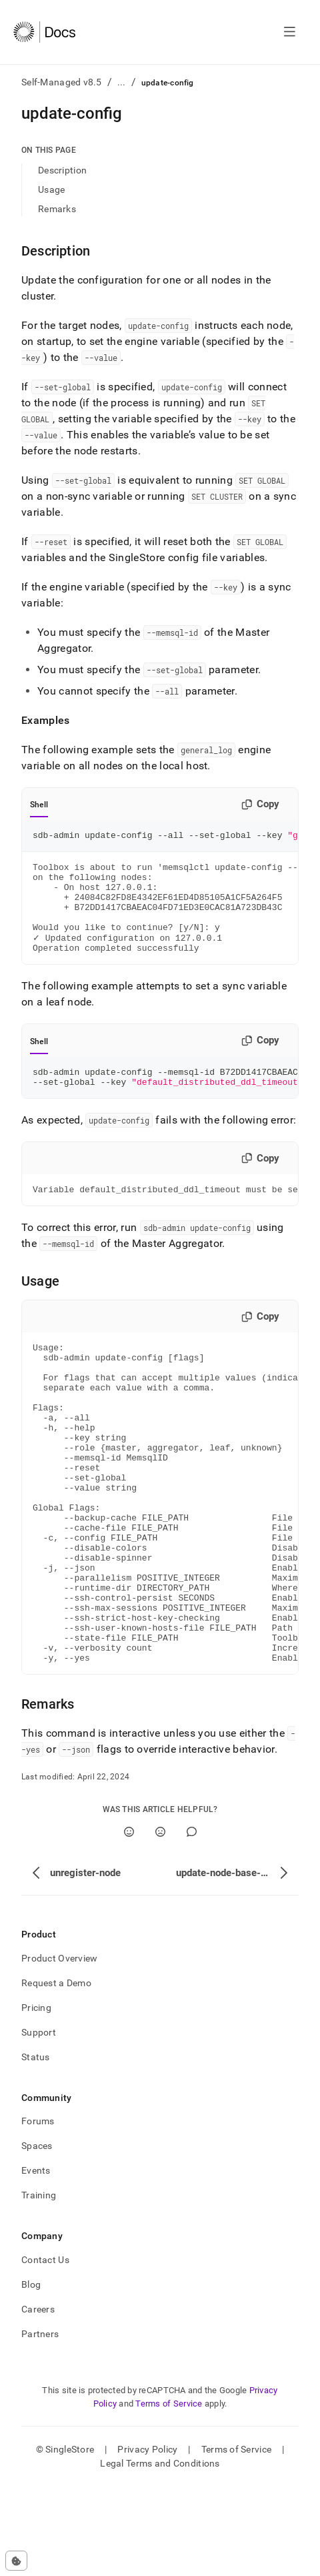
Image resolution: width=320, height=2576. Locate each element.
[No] (160, 1921)
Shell (39, 804)
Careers (38, 2398)
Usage (51, 189)
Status (35, 2146)
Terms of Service (168, 2493)
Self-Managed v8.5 (61, 82)
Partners (40, 2423)
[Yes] (129, 1921)
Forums (38, 2210)
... (121, 82)
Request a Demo (56, 2072)
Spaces (37, 2235)
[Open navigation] (290, 32)
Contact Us (45, 2349)
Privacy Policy (147, 2538)
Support (38, 2121)
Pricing (36, 2097)
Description (62, 170)
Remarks (57, 208)
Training (38, 2284)
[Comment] (191, 1921)
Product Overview (59, 2047)
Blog (31, 2374)
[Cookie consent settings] (16, 2561)
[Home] (44, 32)
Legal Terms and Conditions (159, 2552)
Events (36, 2259)
